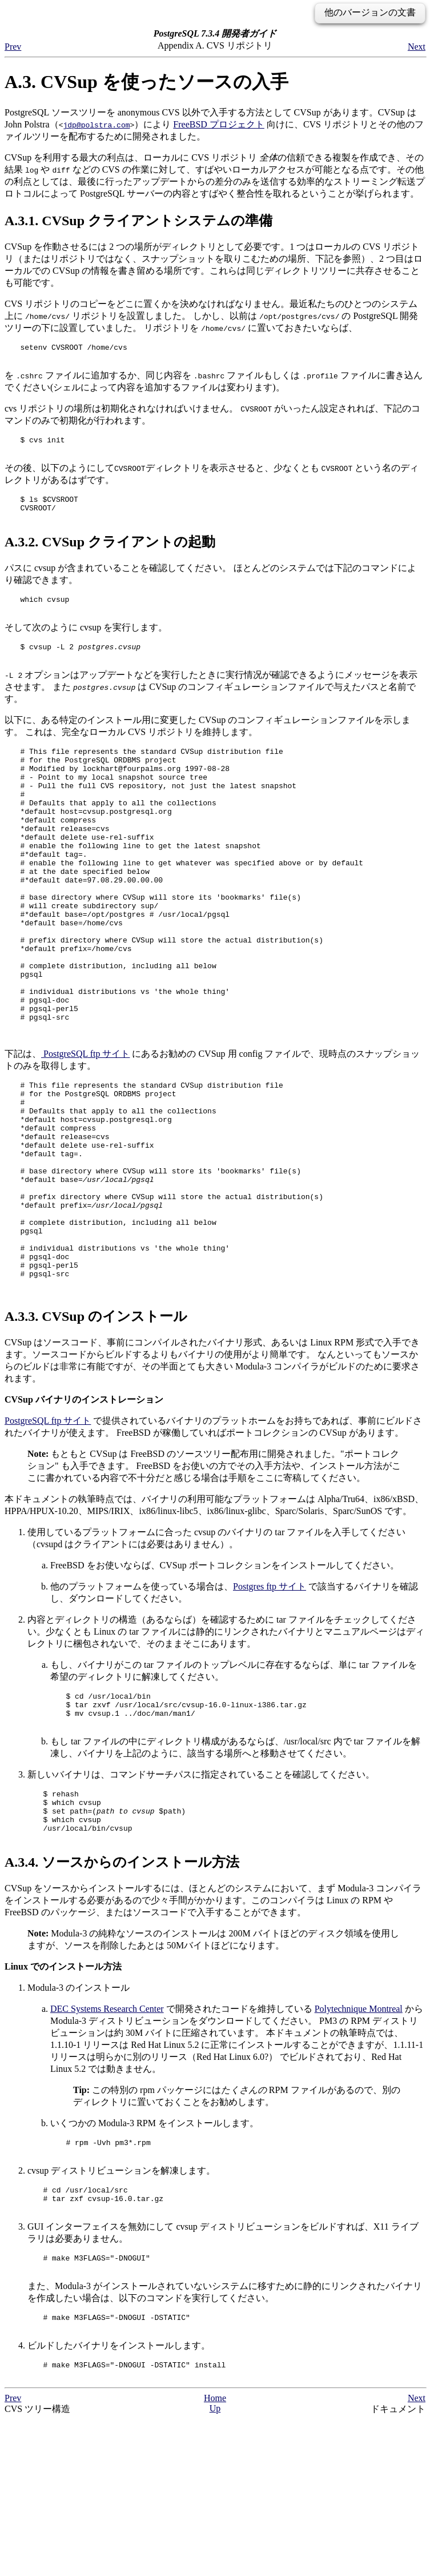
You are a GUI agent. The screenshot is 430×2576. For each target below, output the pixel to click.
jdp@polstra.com (96, 124)
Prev (13, 46)
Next (416, 46)
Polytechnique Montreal (359, 2146)
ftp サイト (85, 1131)
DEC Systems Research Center (107, 2146)
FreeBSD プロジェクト (218, 124)
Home (215, 2554)
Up (215, 2564)
